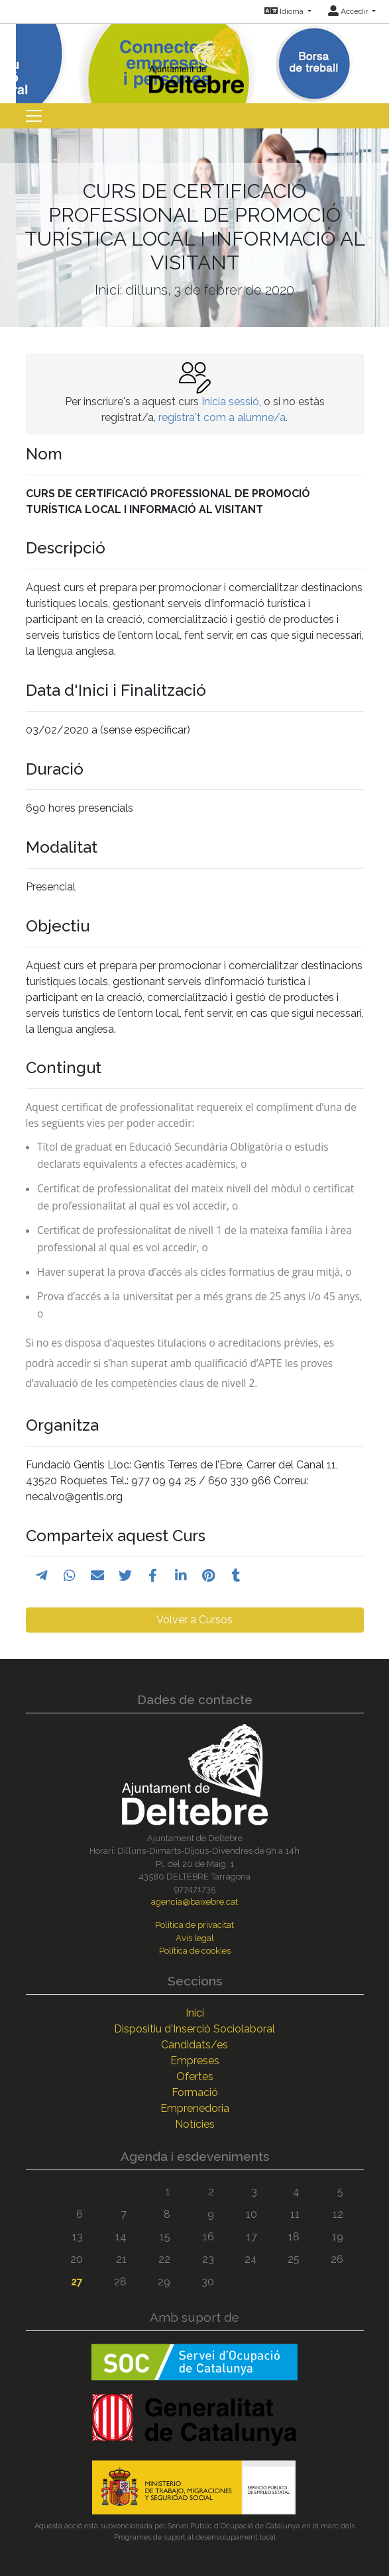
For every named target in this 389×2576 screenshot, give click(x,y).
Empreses (194, 2060)
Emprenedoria (194, 2108)
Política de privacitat (194, 1925)
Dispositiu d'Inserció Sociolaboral (194, 2029)
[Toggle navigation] (34, 115)
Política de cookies (195, 1951)
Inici (195, 2013)
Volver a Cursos (194, 1619)
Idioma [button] (285, 11)
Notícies (195, 2124)
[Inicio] (195, 57)
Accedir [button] (349, 11)
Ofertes (194, 2076)
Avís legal (195, 1938)
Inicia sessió (230, 401)
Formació (195, 2092)
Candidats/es (194, 2044)
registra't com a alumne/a (222, 417)
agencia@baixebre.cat (194, 1902)
